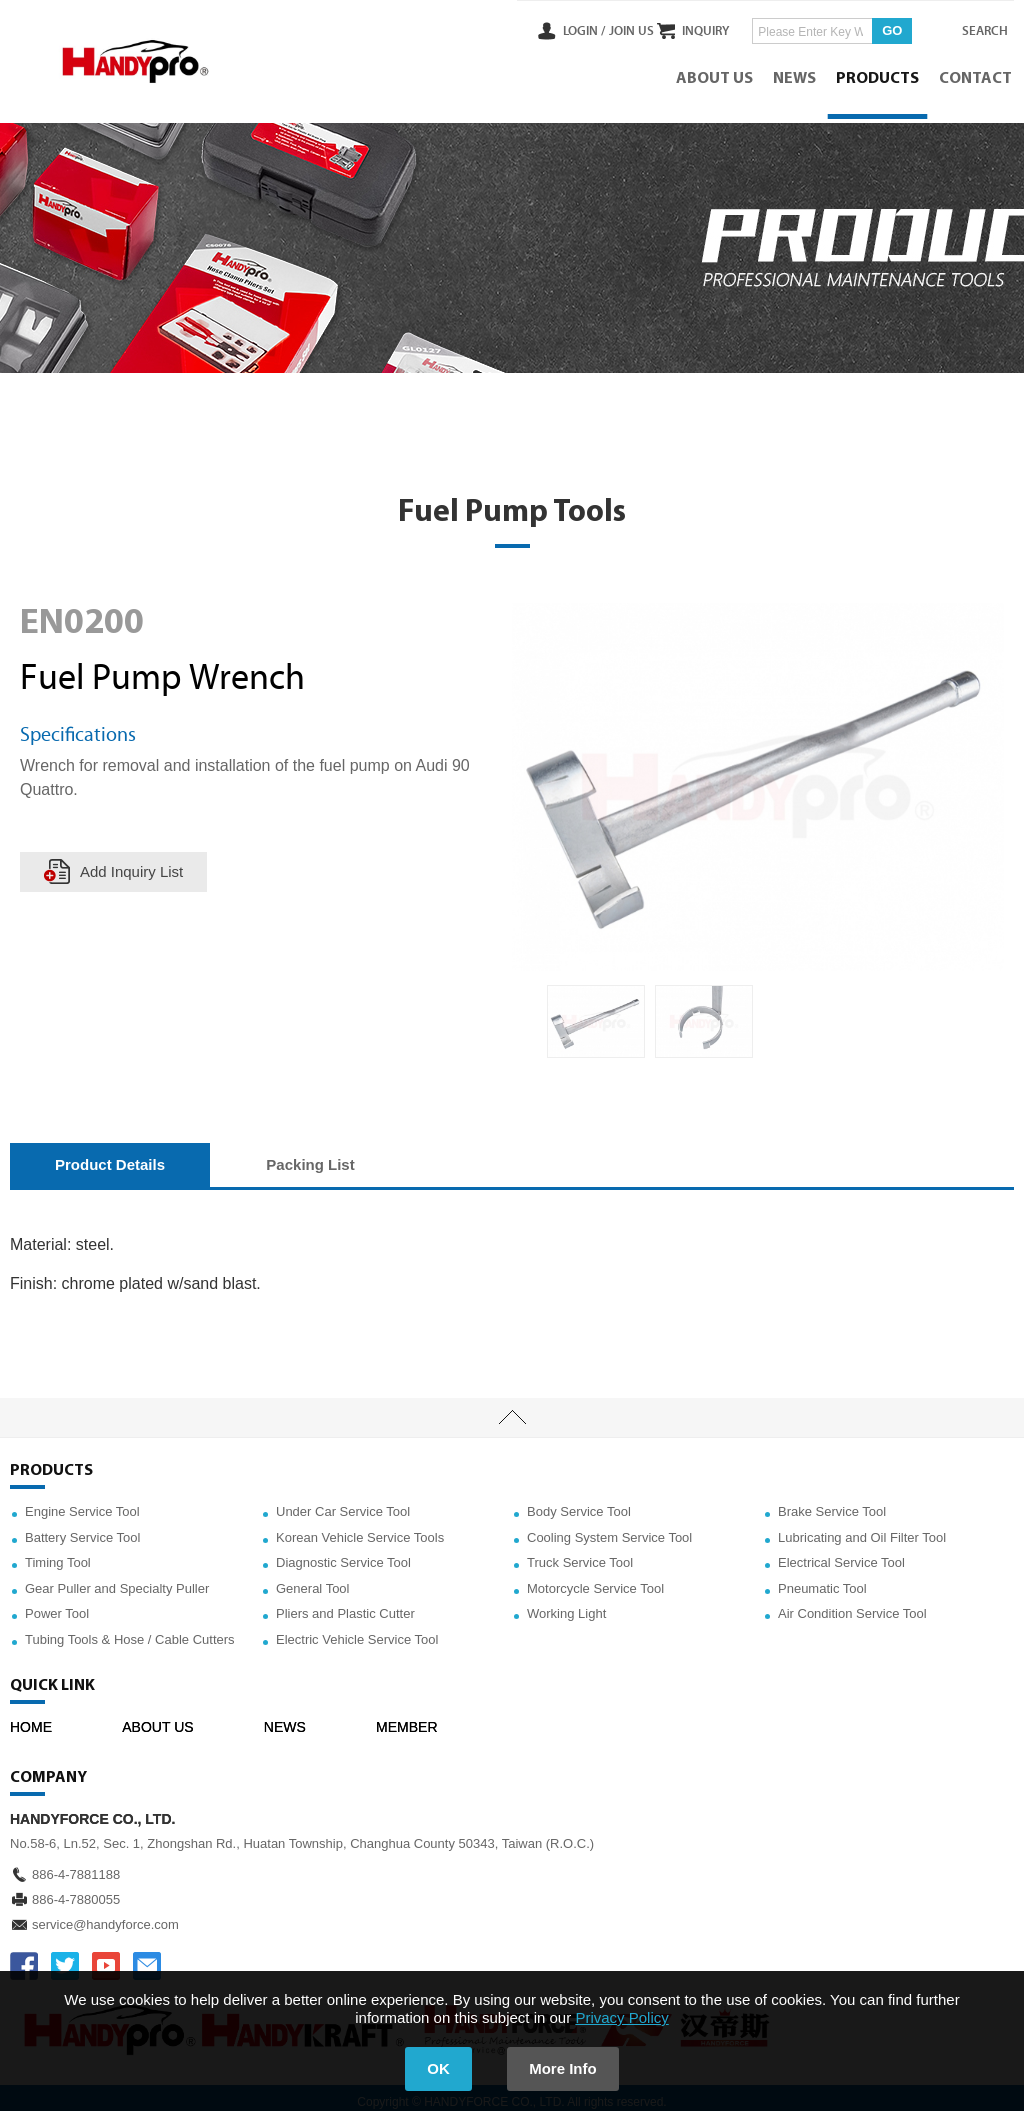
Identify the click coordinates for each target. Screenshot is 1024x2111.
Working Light (566, 1606)
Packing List (310, 1157)
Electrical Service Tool (841, 1554)
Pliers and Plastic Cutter (345, 1606)
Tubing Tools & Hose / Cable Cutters (130, 1631)
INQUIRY (687, 29)
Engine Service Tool (82, 1503)
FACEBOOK (24, 1958)
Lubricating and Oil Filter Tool (862, 1529)
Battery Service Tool (82, 1529)
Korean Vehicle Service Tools (360, 1529)
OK (434, 2068)
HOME (31, 1719)
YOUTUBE (106, 1958)
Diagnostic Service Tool (343, 1554)
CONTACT (977, 75)
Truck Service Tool (580, 1554)
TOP (512, 1410)
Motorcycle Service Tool (595, 1580)
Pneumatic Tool (822, 1580)
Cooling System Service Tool (609, 1529)
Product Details (110, 1157)
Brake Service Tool (832, 1503)
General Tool (312, 1580)
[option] (596, 1013)
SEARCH (974, 29)
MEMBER (406, 1719)
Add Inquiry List (132, 863)
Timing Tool (58, 1554)
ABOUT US (716, 75)
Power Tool (57, 1606)
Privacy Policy (621, 2017)
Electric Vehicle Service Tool (357, 1631)
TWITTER (65, 1958)
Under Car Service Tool (343, 1503)
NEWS (796, 75)
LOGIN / (546, 29)
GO (874, 28)
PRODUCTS (879, 75)
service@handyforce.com (105, 1916)
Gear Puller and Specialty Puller (117, 1580)
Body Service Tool (579, 1503)
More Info (568, 2068)
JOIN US (592, 29)
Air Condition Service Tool (852, 1606)
